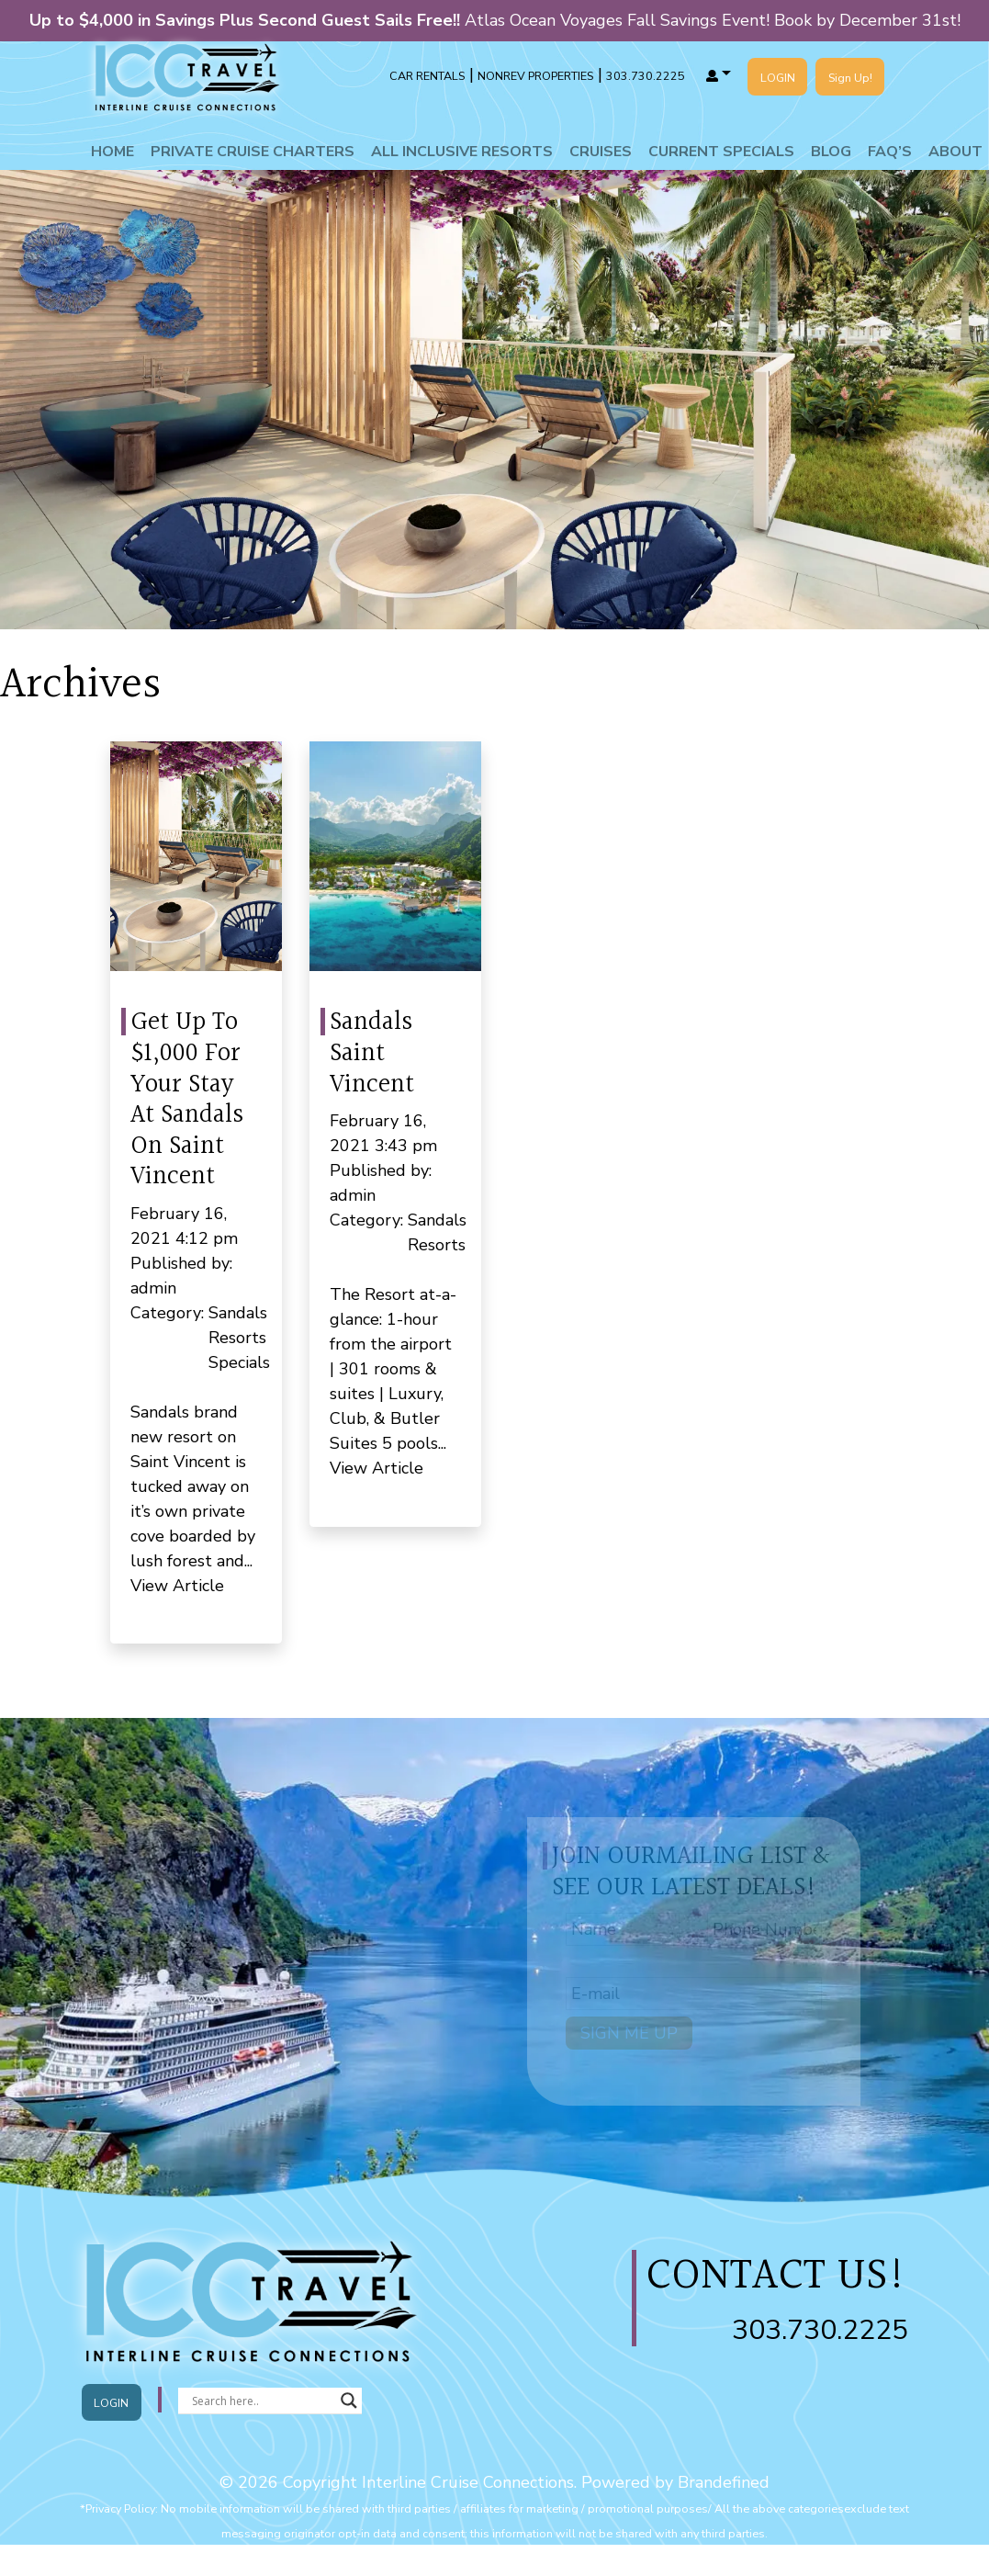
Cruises (600, 151)
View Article (177, 1586)
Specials (239, 1362)
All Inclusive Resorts (462, 151)
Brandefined (724, 2482)
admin (153, 1288)
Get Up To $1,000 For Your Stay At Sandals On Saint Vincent (186, 1099)
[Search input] (262, 2400)
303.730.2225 (820, 2330)
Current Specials (721, 151)
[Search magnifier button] (349, 2400)
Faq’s (890, 151)
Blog (831, 151)
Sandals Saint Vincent (372, 1053)
